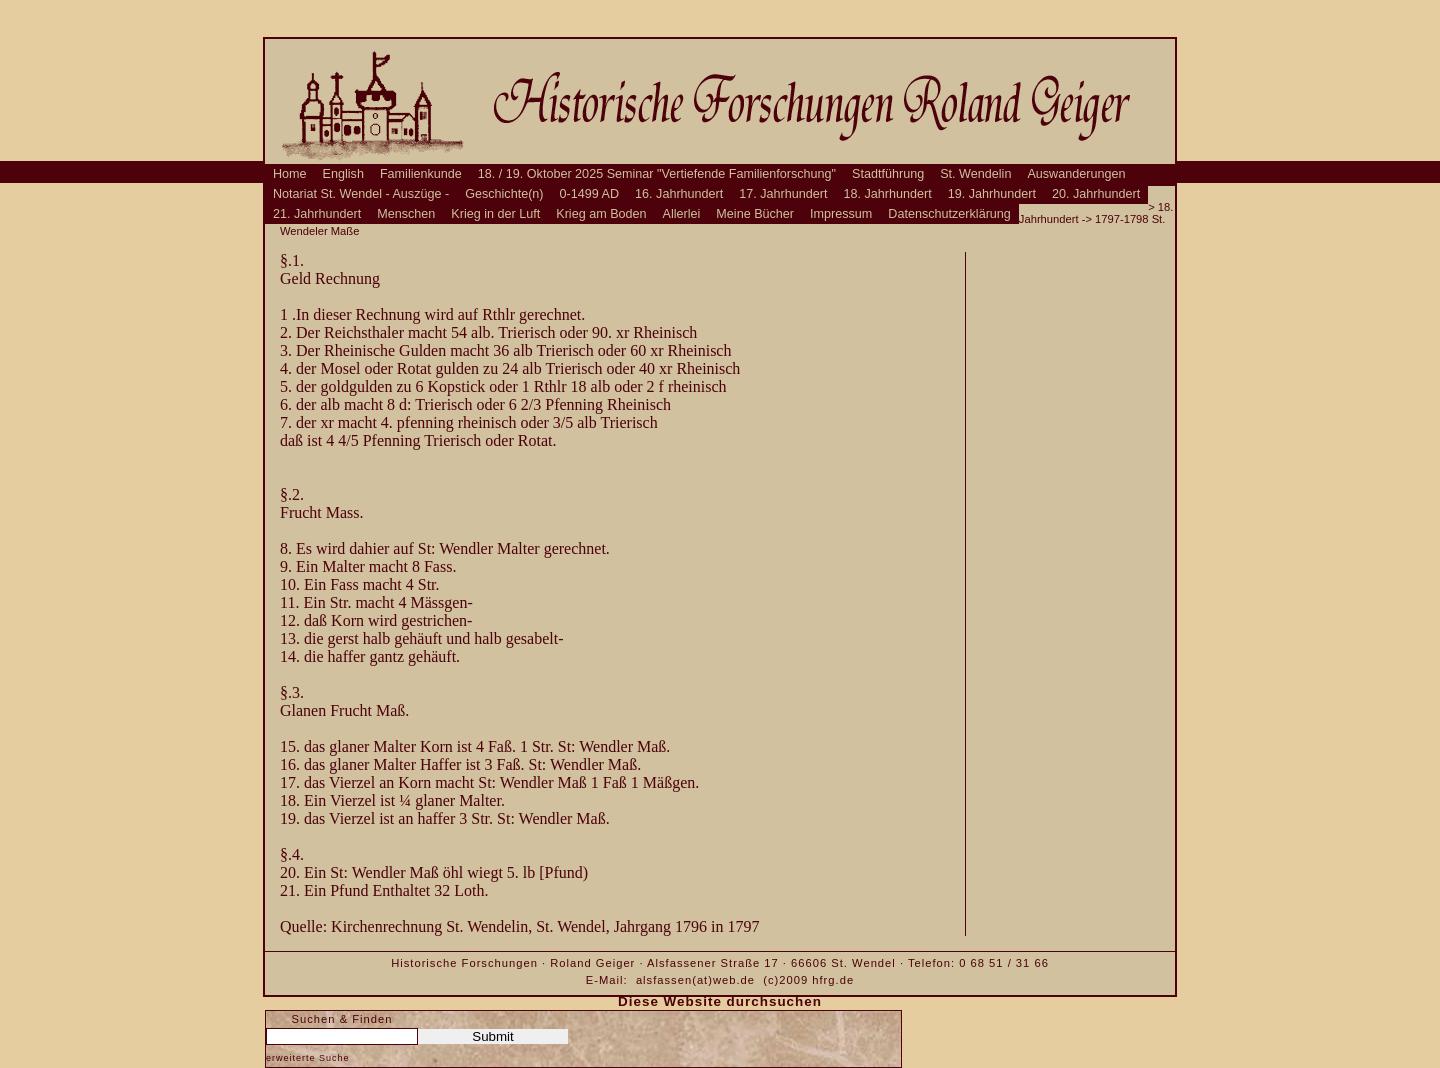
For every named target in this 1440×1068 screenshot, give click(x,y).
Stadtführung (888, 174)
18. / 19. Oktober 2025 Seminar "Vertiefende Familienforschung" (657, 174)
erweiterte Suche (308, 1058)
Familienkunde (421, 174)
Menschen (406, 214)
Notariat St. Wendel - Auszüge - (361, 194)
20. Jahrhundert (1096, 194)
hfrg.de (833, 980)
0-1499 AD (590, 194)
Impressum (841, 214)
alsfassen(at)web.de (695, 980)
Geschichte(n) (504, 194)
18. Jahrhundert (888, 194)
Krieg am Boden (601, 214)
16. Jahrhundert (679, 194)
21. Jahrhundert (317, 214)
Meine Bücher (755, 214)
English (343, 174)
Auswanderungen (1076, 174)
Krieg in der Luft (495, 214)
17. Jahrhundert (783, 194)
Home (290, 174)
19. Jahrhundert (992, 194)
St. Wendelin (975, 174)
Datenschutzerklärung (949, 214)
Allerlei (682, 214)
